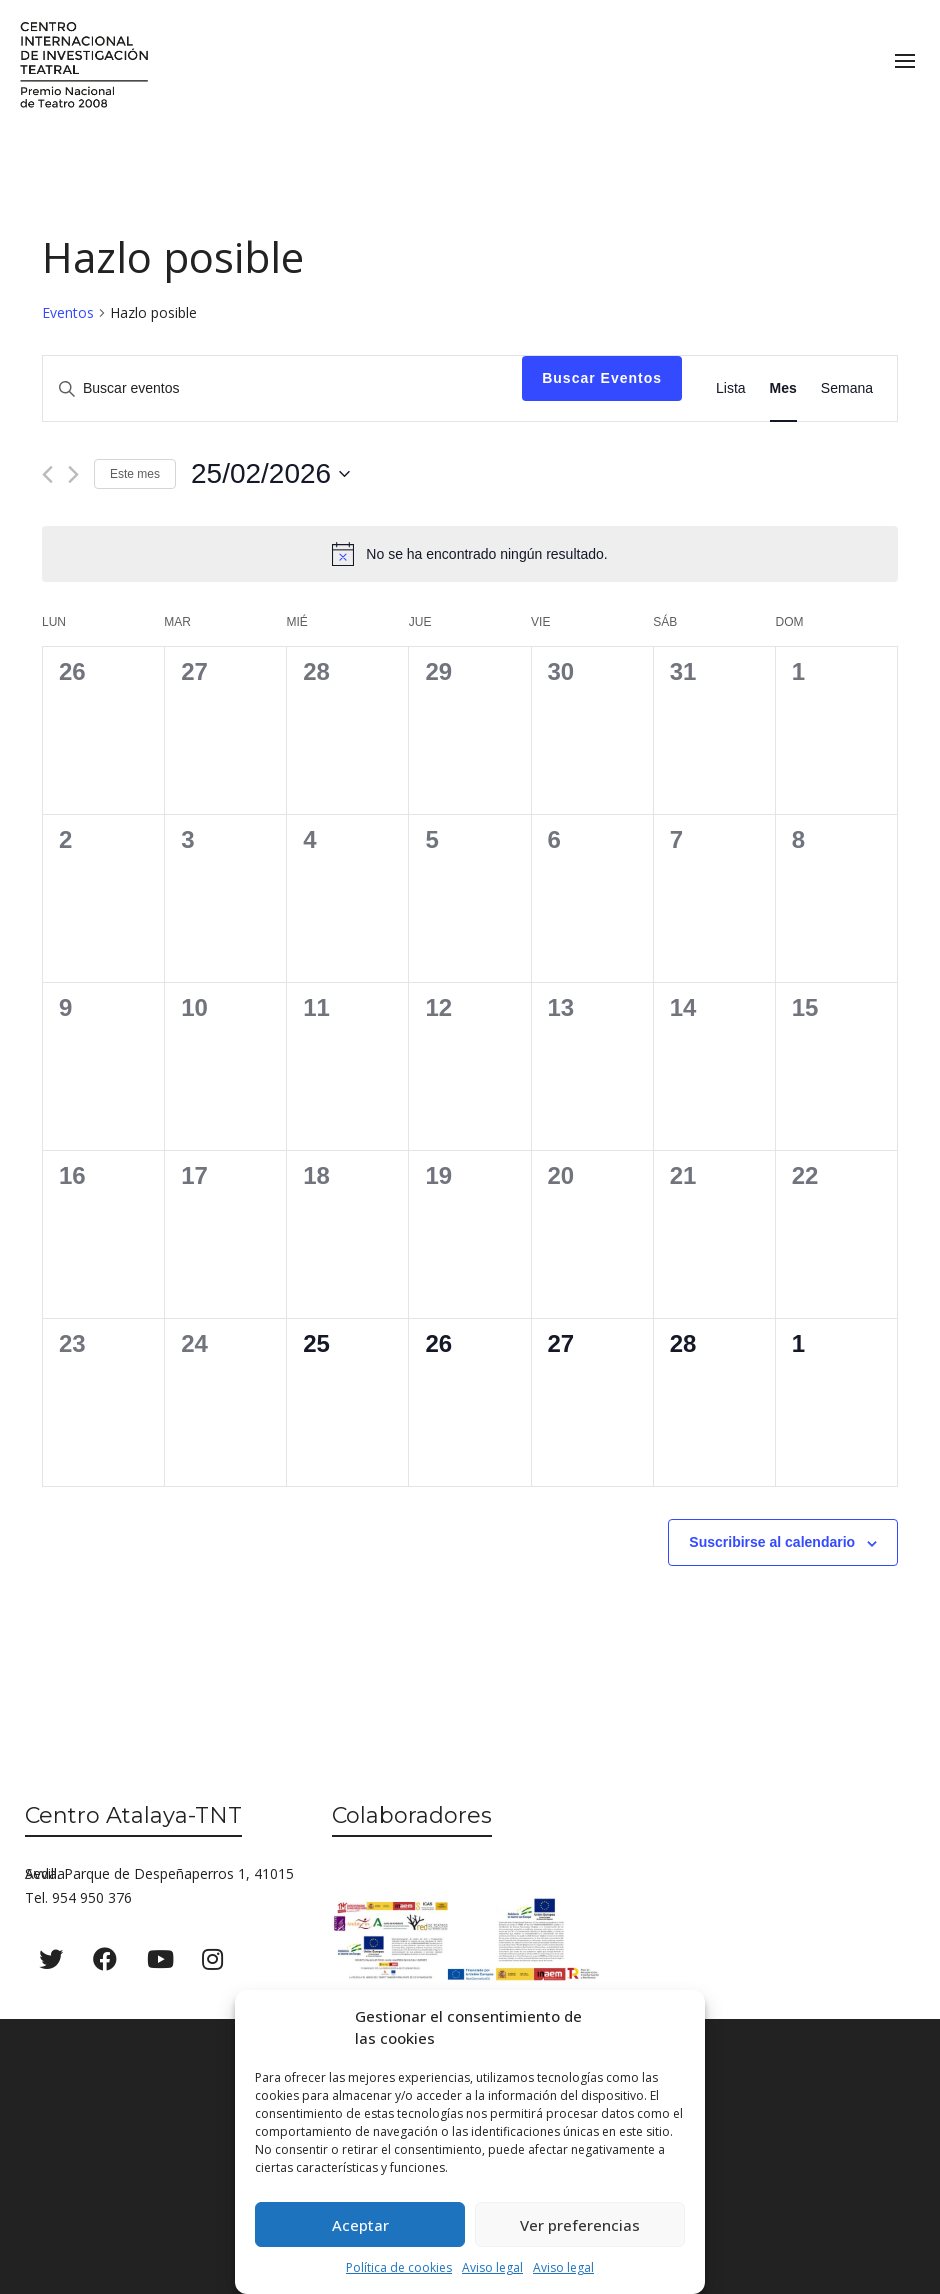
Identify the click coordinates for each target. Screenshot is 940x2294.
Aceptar (360, 2225)
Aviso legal (492, 2267)
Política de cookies (399, 2267)
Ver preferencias (580, 2225)
